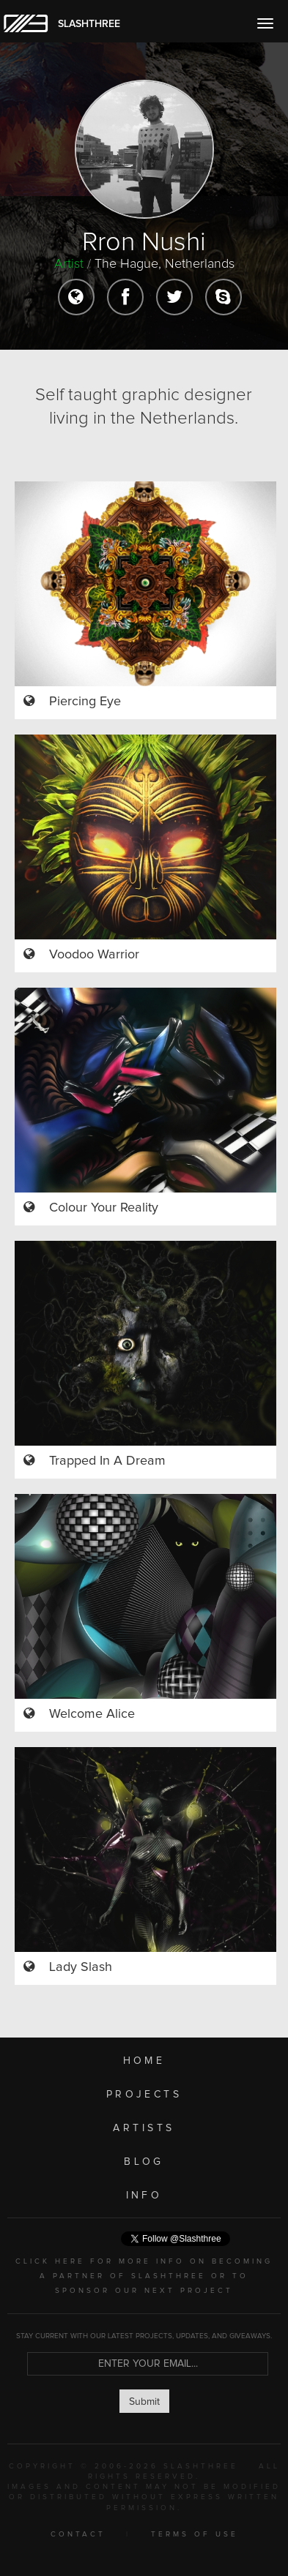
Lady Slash (80, 1967)
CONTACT (78, 2534)
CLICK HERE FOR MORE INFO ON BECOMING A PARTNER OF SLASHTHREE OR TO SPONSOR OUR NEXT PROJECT (144, 2276)
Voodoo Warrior (94, 954)
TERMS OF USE (194, 2534)
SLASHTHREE (89, 24)
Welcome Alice (92, 1714)
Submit (144, 2402)
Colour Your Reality (103, 1207)
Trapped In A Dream (107, 1461)
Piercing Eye (85, 701)
